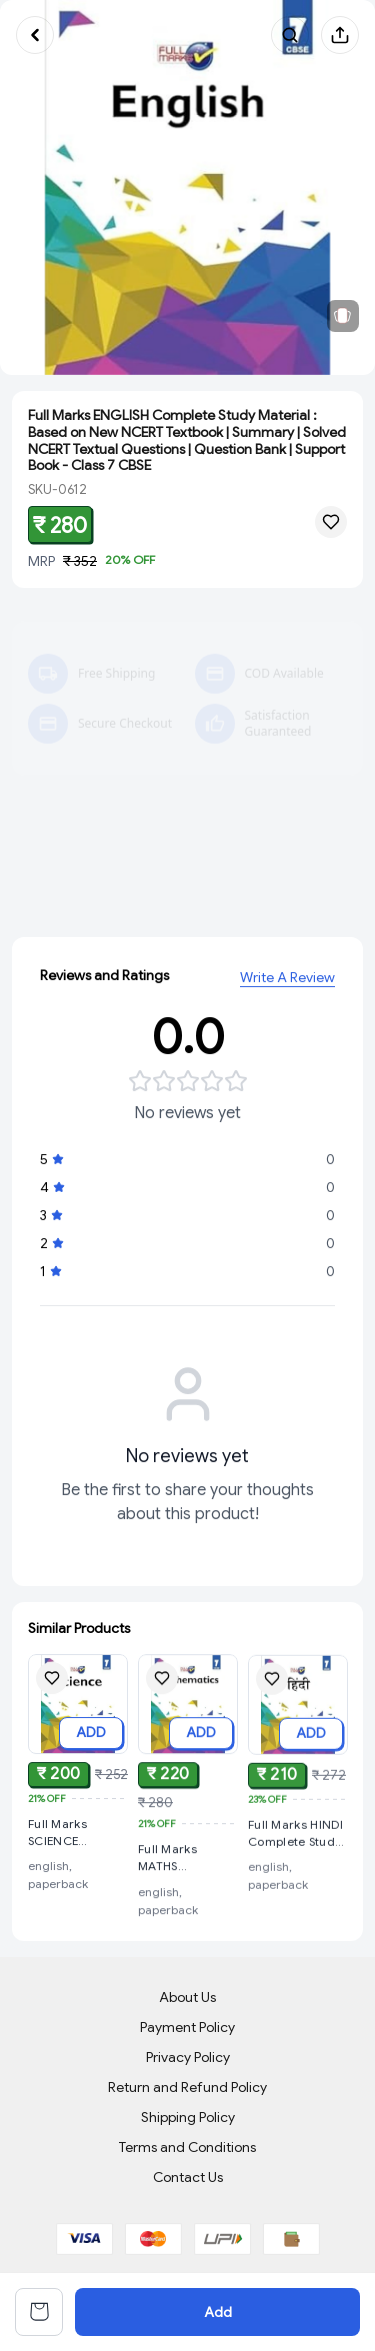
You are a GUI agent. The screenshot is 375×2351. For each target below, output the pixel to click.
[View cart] (39, 2312)
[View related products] (343, 316)
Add (218, 2312)
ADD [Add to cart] (91, 1733)
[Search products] (290, 35)
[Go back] (35, 35)
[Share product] (340, 35)
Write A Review (287, 980)
